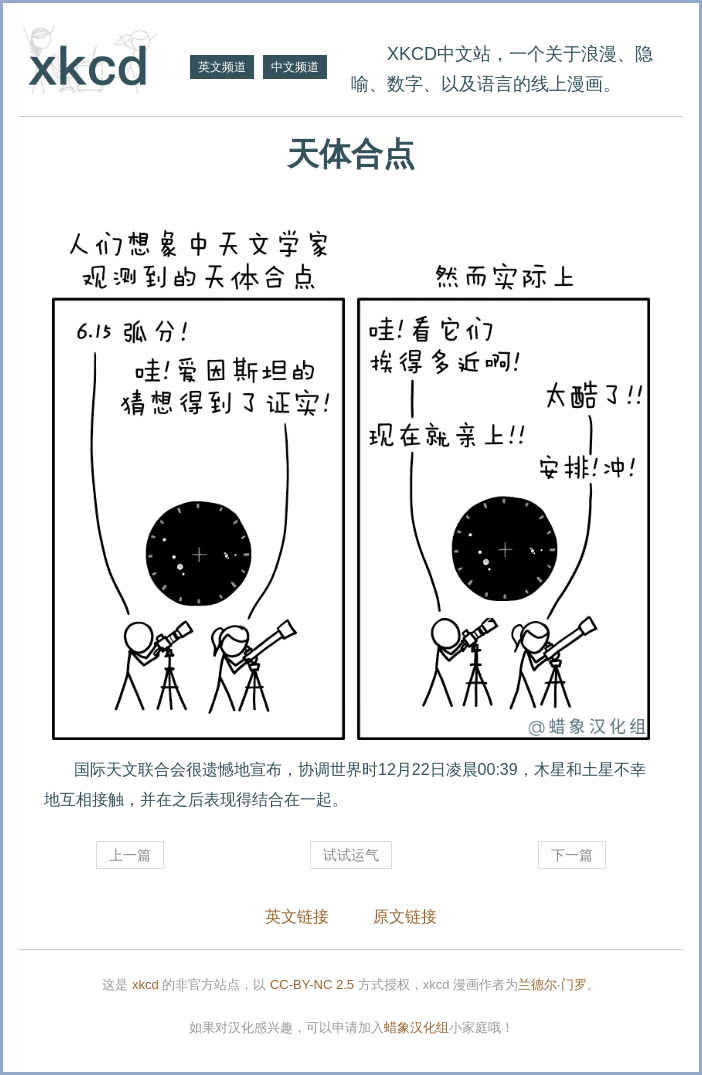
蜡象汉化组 (416, 1027)
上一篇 (130, 855)
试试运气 (351, 855)
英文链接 (297, 916)
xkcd (145, 984)
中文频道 (295, 67)
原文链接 (405, 916)
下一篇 (572, 855)
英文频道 (222, 67)
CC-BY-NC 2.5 (312, 984)
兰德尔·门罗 (552, 984)
